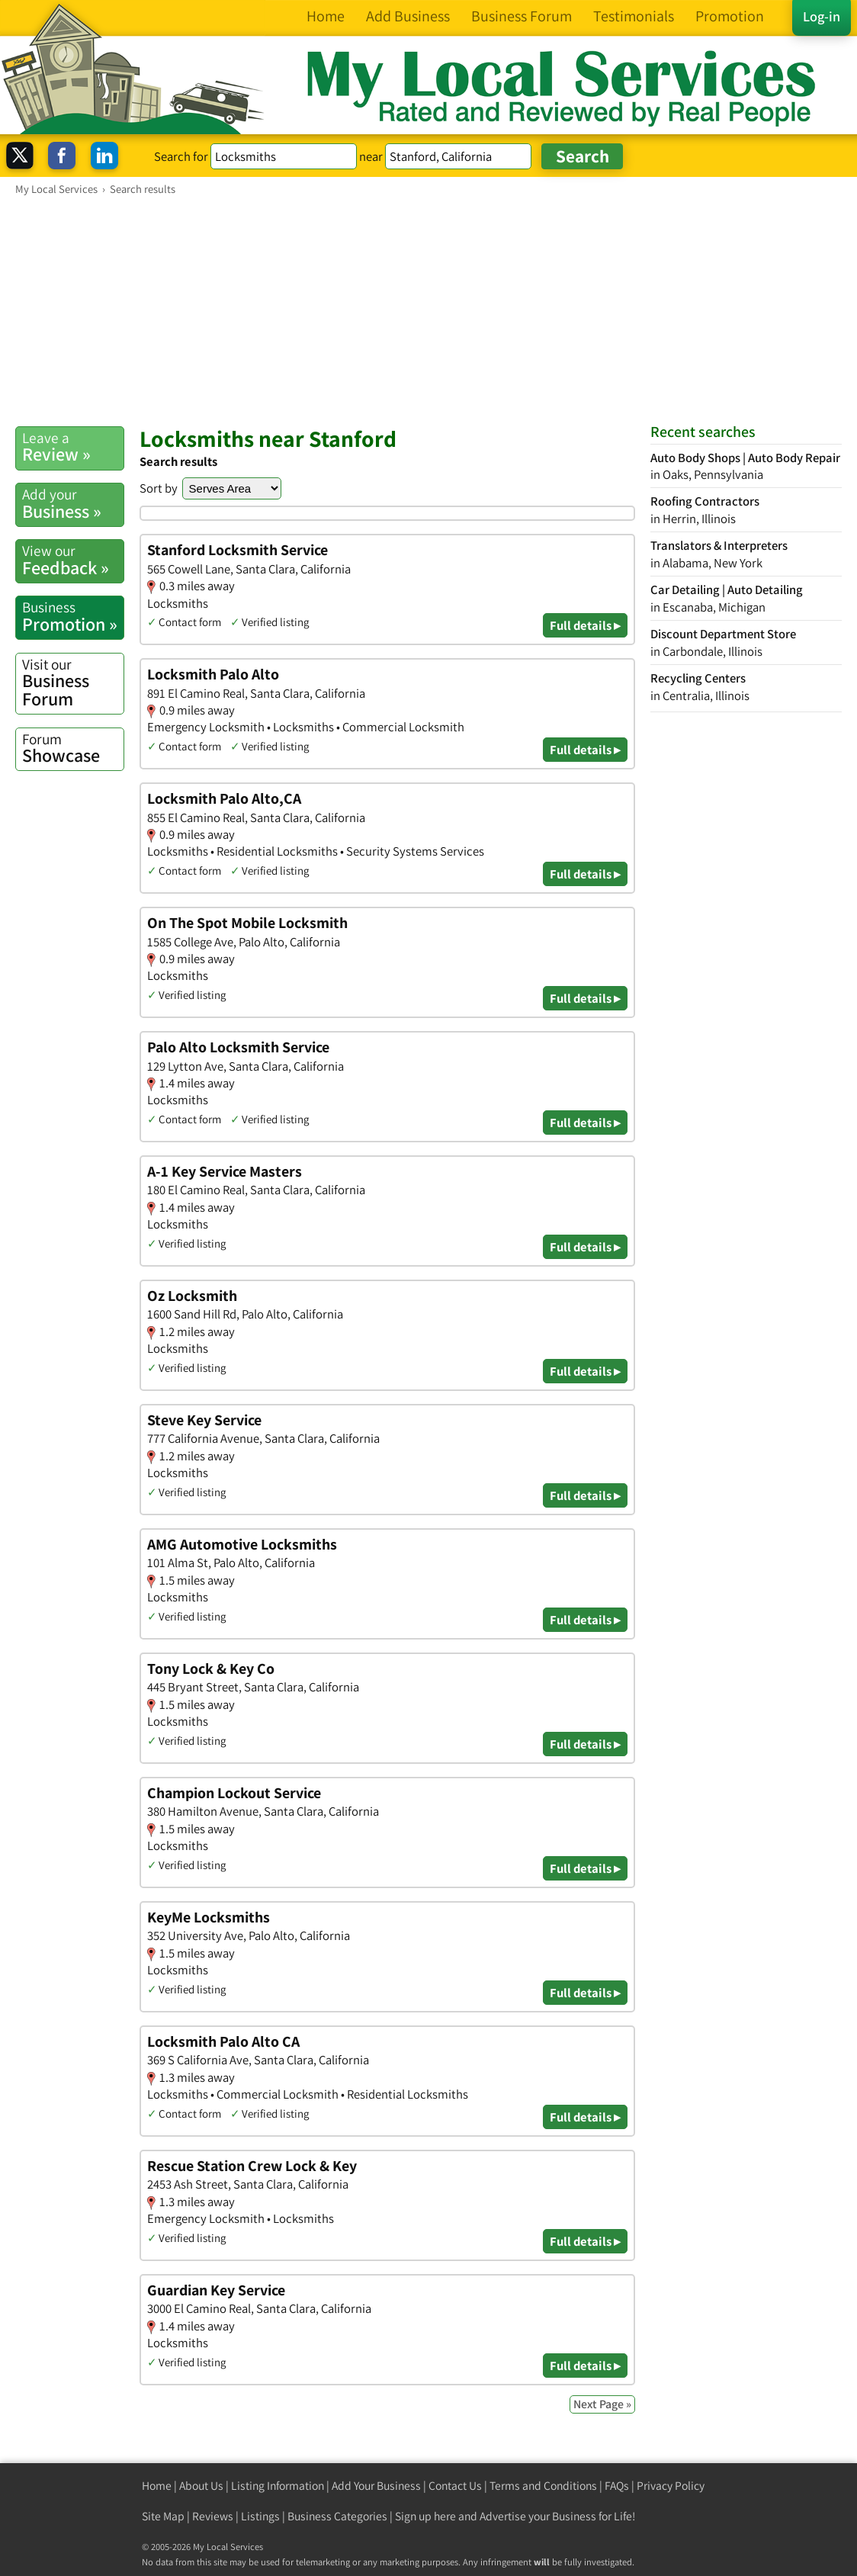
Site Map (163, 2516)
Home (157, 2485)
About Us (201, 2485)
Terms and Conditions (543, 2485)
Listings (260, 2516)
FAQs (617, 2485)
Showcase (73, 748)
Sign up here (425, 2516)
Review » (73, 447)
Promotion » (73, 616)
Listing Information (277, 2485)
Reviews (212, 2516)
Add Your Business (376, 2485)
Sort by (159, 488)
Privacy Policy (671, 2485)
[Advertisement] (428, 310)
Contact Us (455, 2485)
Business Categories (337, 2516)
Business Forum (73, 682)
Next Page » (602, 2404)
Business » (73, 503)
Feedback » (73, 560)
